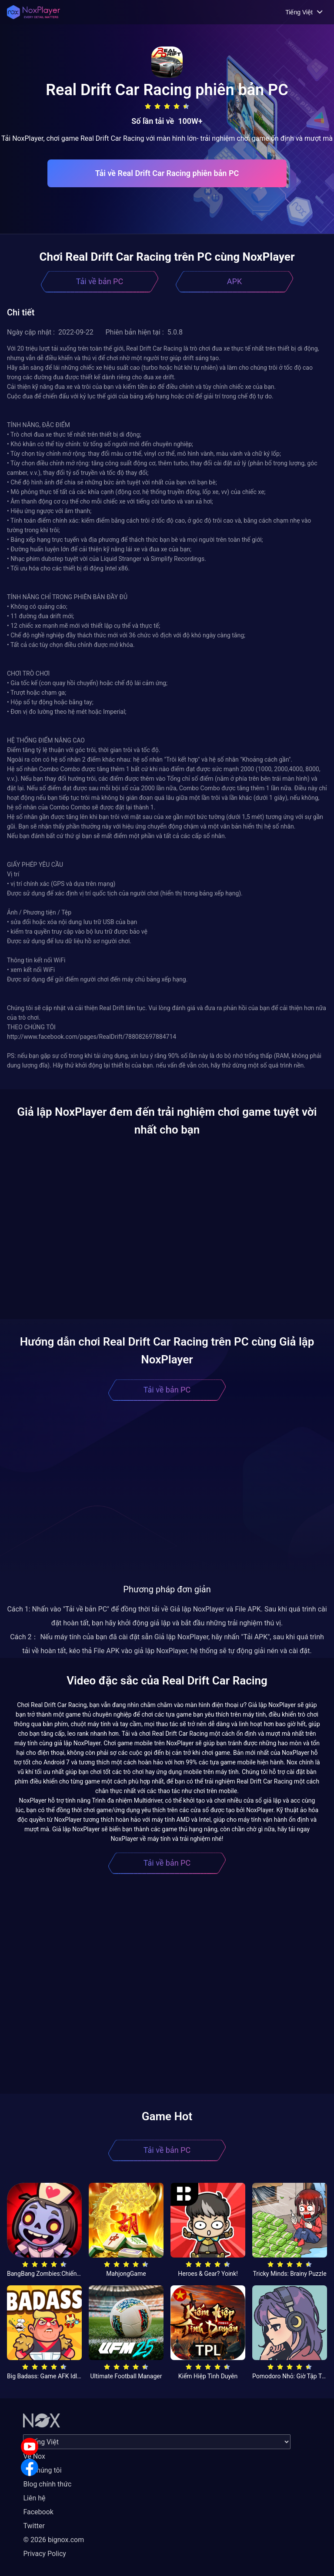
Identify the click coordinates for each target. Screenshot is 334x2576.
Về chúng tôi (42, 2470)
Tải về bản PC (99, 281)
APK (234, 281)
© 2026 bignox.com (53, 2540)
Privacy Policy (44, 2553)
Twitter (33, 2526)
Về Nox (34, 2456)
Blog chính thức (47, 2484)
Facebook (38, 2512)
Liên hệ (34, 2498)
